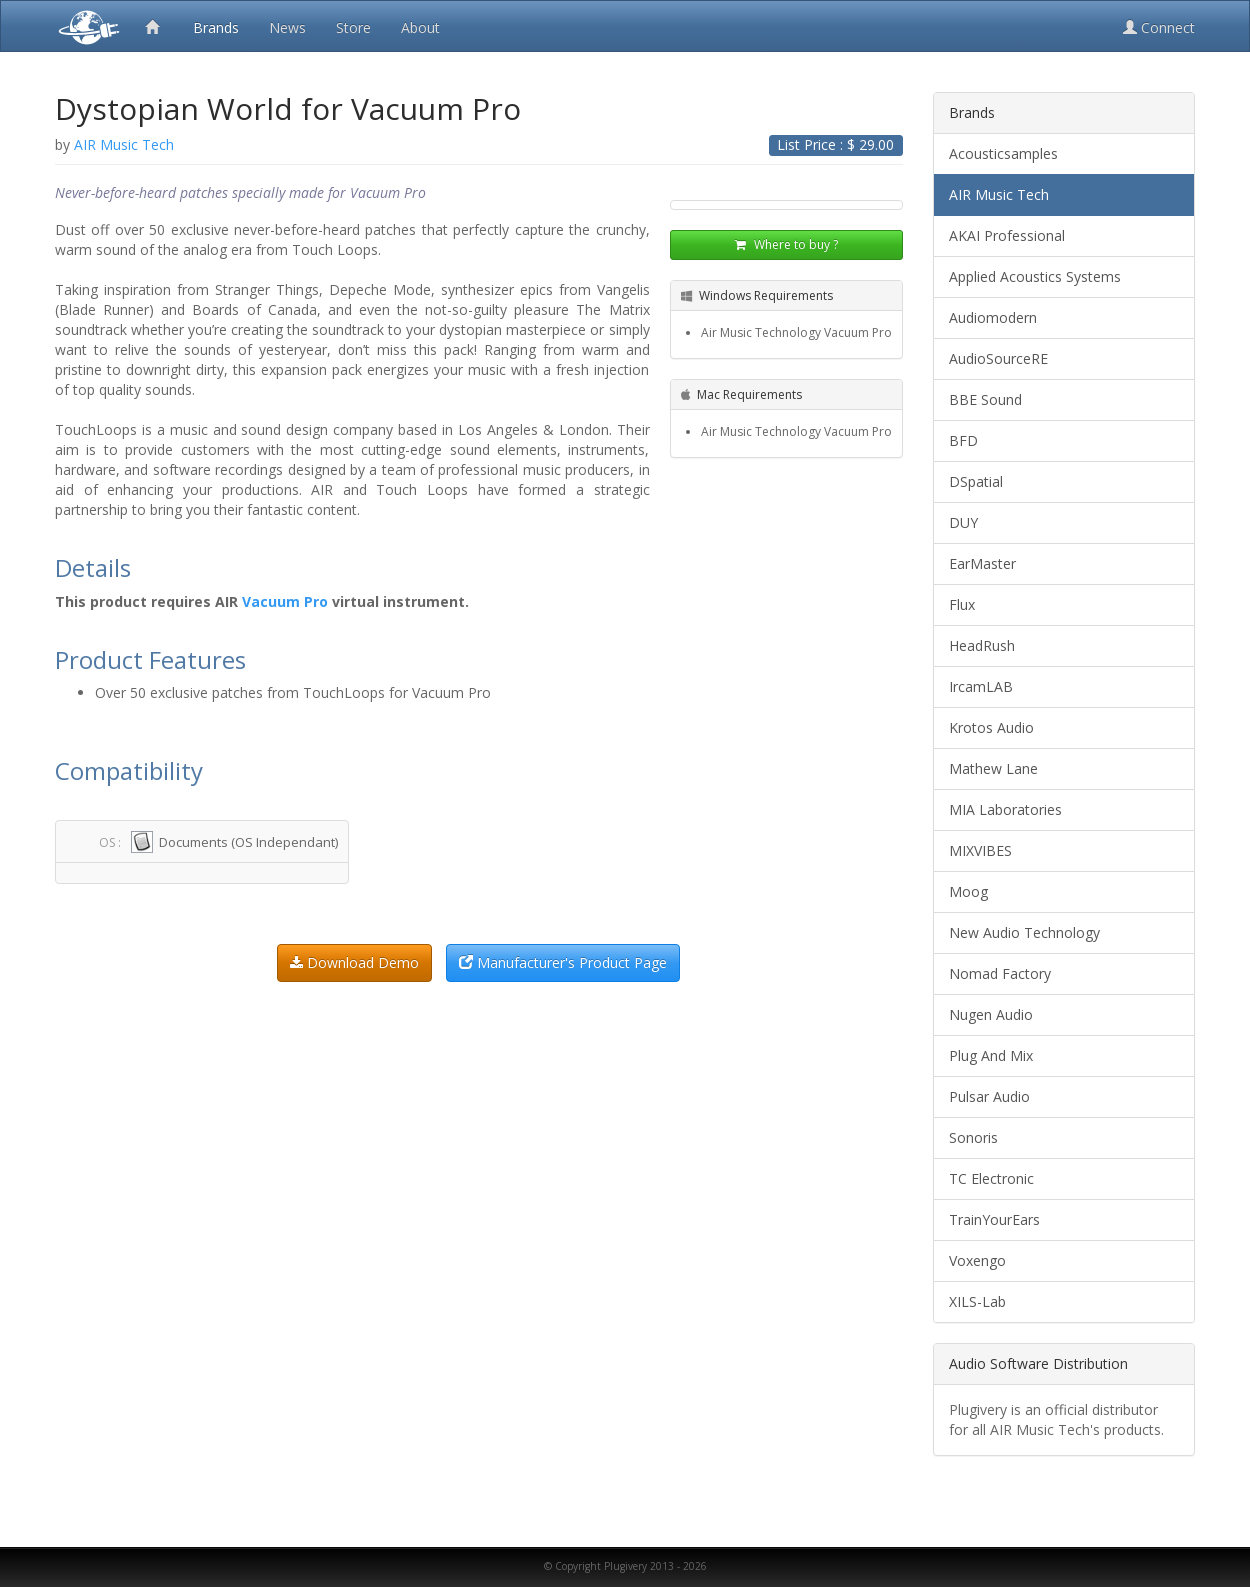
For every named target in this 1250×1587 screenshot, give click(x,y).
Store (353, 27)
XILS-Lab (977, 1301)
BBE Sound (985, 399)
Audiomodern (993, 317)
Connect (1159, 27)
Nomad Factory (1000, 973)
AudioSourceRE (998, 358)
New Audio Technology (1024, 932)
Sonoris (973, 1137)
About (420, 27)
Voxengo (977, 1260)
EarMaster (982, 563)
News (287, 27)
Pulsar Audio (989, 1096)
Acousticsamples (1003, 153)
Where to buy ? (786, 244)
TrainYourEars (994, 1219)
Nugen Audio (991, 1014)
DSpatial (976, 481)
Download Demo (354, 962)
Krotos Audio (991, 727)
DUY (963, 522)
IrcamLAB (981, 686)
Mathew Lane (993, 768)
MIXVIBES (980, 850)
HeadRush (982, 645)
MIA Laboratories (1005, 809)
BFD (963, 440)
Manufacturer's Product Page (563, 962)
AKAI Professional (1007, 235)
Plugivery (85, 26)
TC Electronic (991, 1178)
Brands (216, 27)
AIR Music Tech (999, 194)
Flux (962, 604)
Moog (968, 891)
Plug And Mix (991, 1055)
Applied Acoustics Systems (1035, 276)
